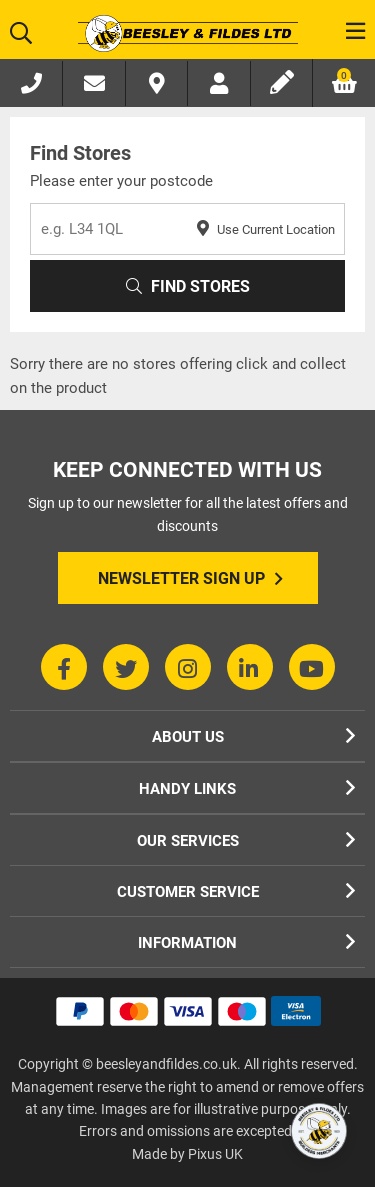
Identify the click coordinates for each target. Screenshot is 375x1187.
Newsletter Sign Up (190, 579)
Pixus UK (215, 1154)
